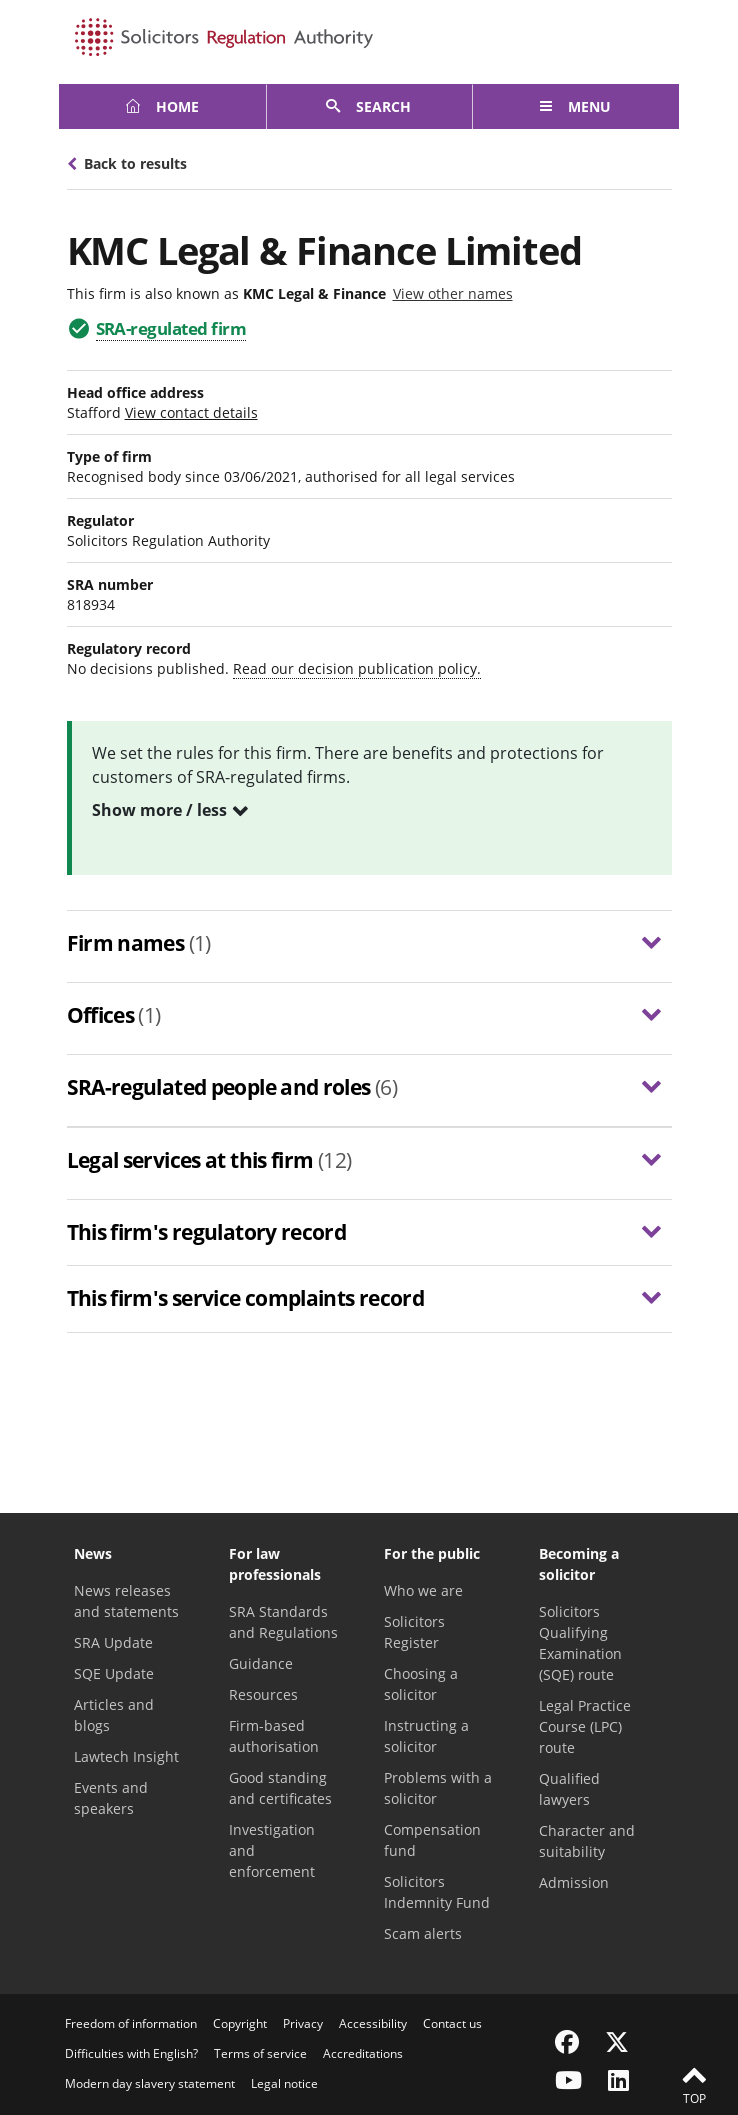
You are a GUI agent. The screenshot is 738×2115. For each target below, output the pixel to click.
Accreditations (363, 2053)
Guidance (261, 1663)
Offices (114, 1015)
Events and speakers (111, 1798)
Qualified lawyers (569, 1789)
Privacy (303, 2023)
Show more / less (159, 810)
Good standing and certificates (280, 1788)
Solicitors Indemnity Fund (437, 1892)
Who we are (423, 1590)
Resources (263, 1694)
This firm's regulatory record (207, 1232)
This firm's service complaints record (246, 1298)
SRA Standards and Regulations (283, 1622)
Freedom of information (131, 2023)
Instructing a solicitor (426, 1736)
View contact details (191, 412)
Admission (574, 1882)
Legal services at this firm (209, 1160)
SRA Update (113, 1642)
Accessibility (373, 2023)
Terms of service (260, 2053)
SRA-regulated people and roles (232, 1087)
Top (694, 2084)
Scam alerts (423, 1933)
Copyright (240, 2023)
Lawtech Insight (126, 1756)
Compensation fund (432, 1840)
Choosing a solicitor (421, 1684)
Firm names (139, 943)
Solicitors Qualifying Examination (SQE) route (580, 1643)
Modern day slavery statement (150, 2083)
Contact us (452, 2023)
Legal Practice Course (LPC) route (585, 1726)
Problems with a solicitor (438, 1788)
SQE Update (114, 1673)
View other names (453, 293)
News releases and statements (126, 1601)
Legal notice (284, 2083)
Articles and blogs (114, 1715)
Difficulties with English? (131, 2053)
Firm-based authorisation (274, 1736)
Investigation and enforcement (272, 1850)
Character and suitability (587, 1841)
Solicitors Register (414, 1632)
